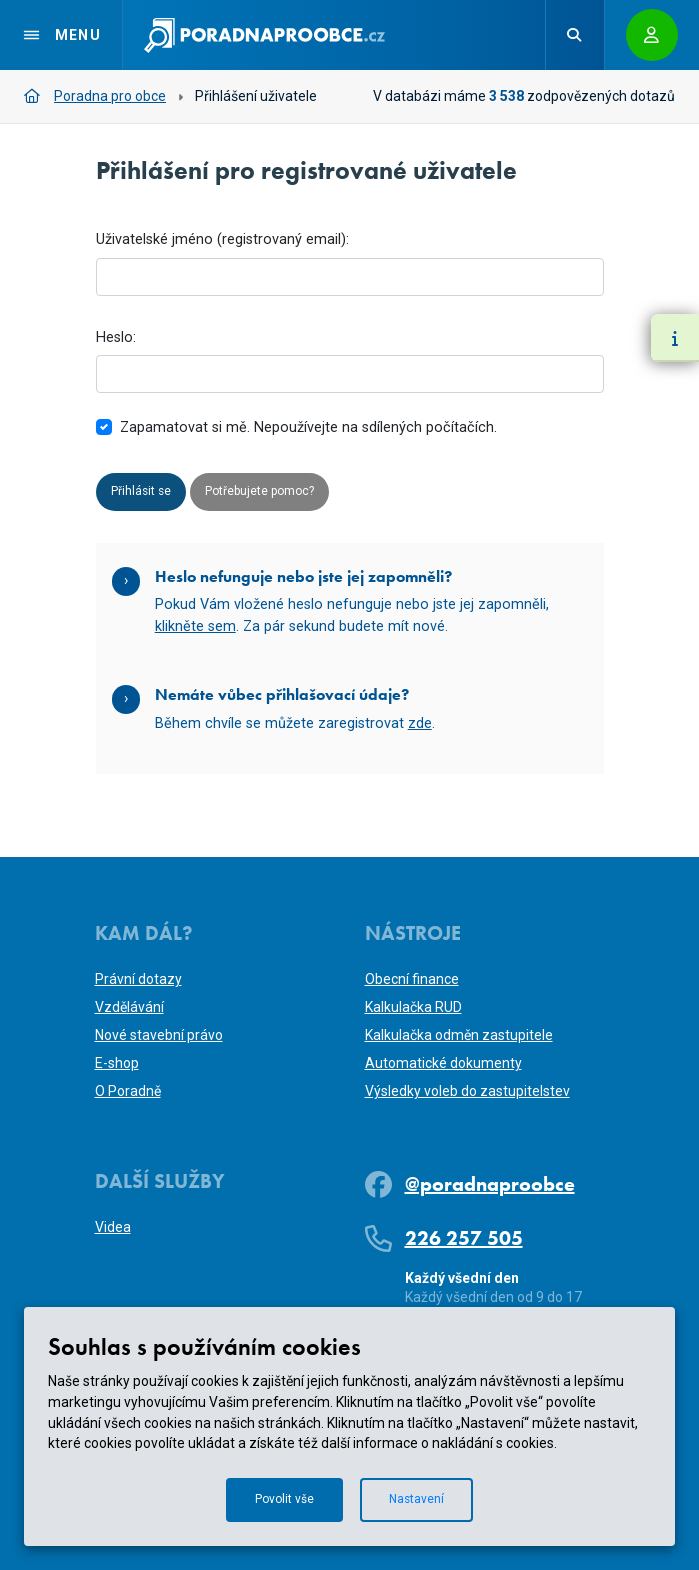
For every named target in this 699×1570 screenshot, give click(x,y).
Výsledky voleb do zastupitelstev (467, 1091)
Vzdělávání (129, 1007)
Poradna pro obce (95, 96)
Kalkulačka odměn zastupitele (459, 1035)
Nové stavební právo (159, 1035)
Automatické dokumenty (443, 1063)
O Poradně (128, 1091)
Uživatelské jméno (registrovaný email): (222, 239)
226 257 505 (464, 1238)
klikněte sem (195, 629)
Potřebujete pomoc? (278, 493)
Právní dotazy (138, 979)
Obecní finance (412, 979)
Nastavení (422, 1498)
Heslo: (116, 337)
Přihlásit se (145, 493)
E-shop (117, 1063)
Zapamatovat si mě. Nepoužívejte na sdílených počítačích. (308, 427)
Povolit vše (280, 1498)
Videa (113, 1227)
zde (420, 726)
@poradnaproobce (490, 1184)
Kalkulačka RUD (413, 1007)
